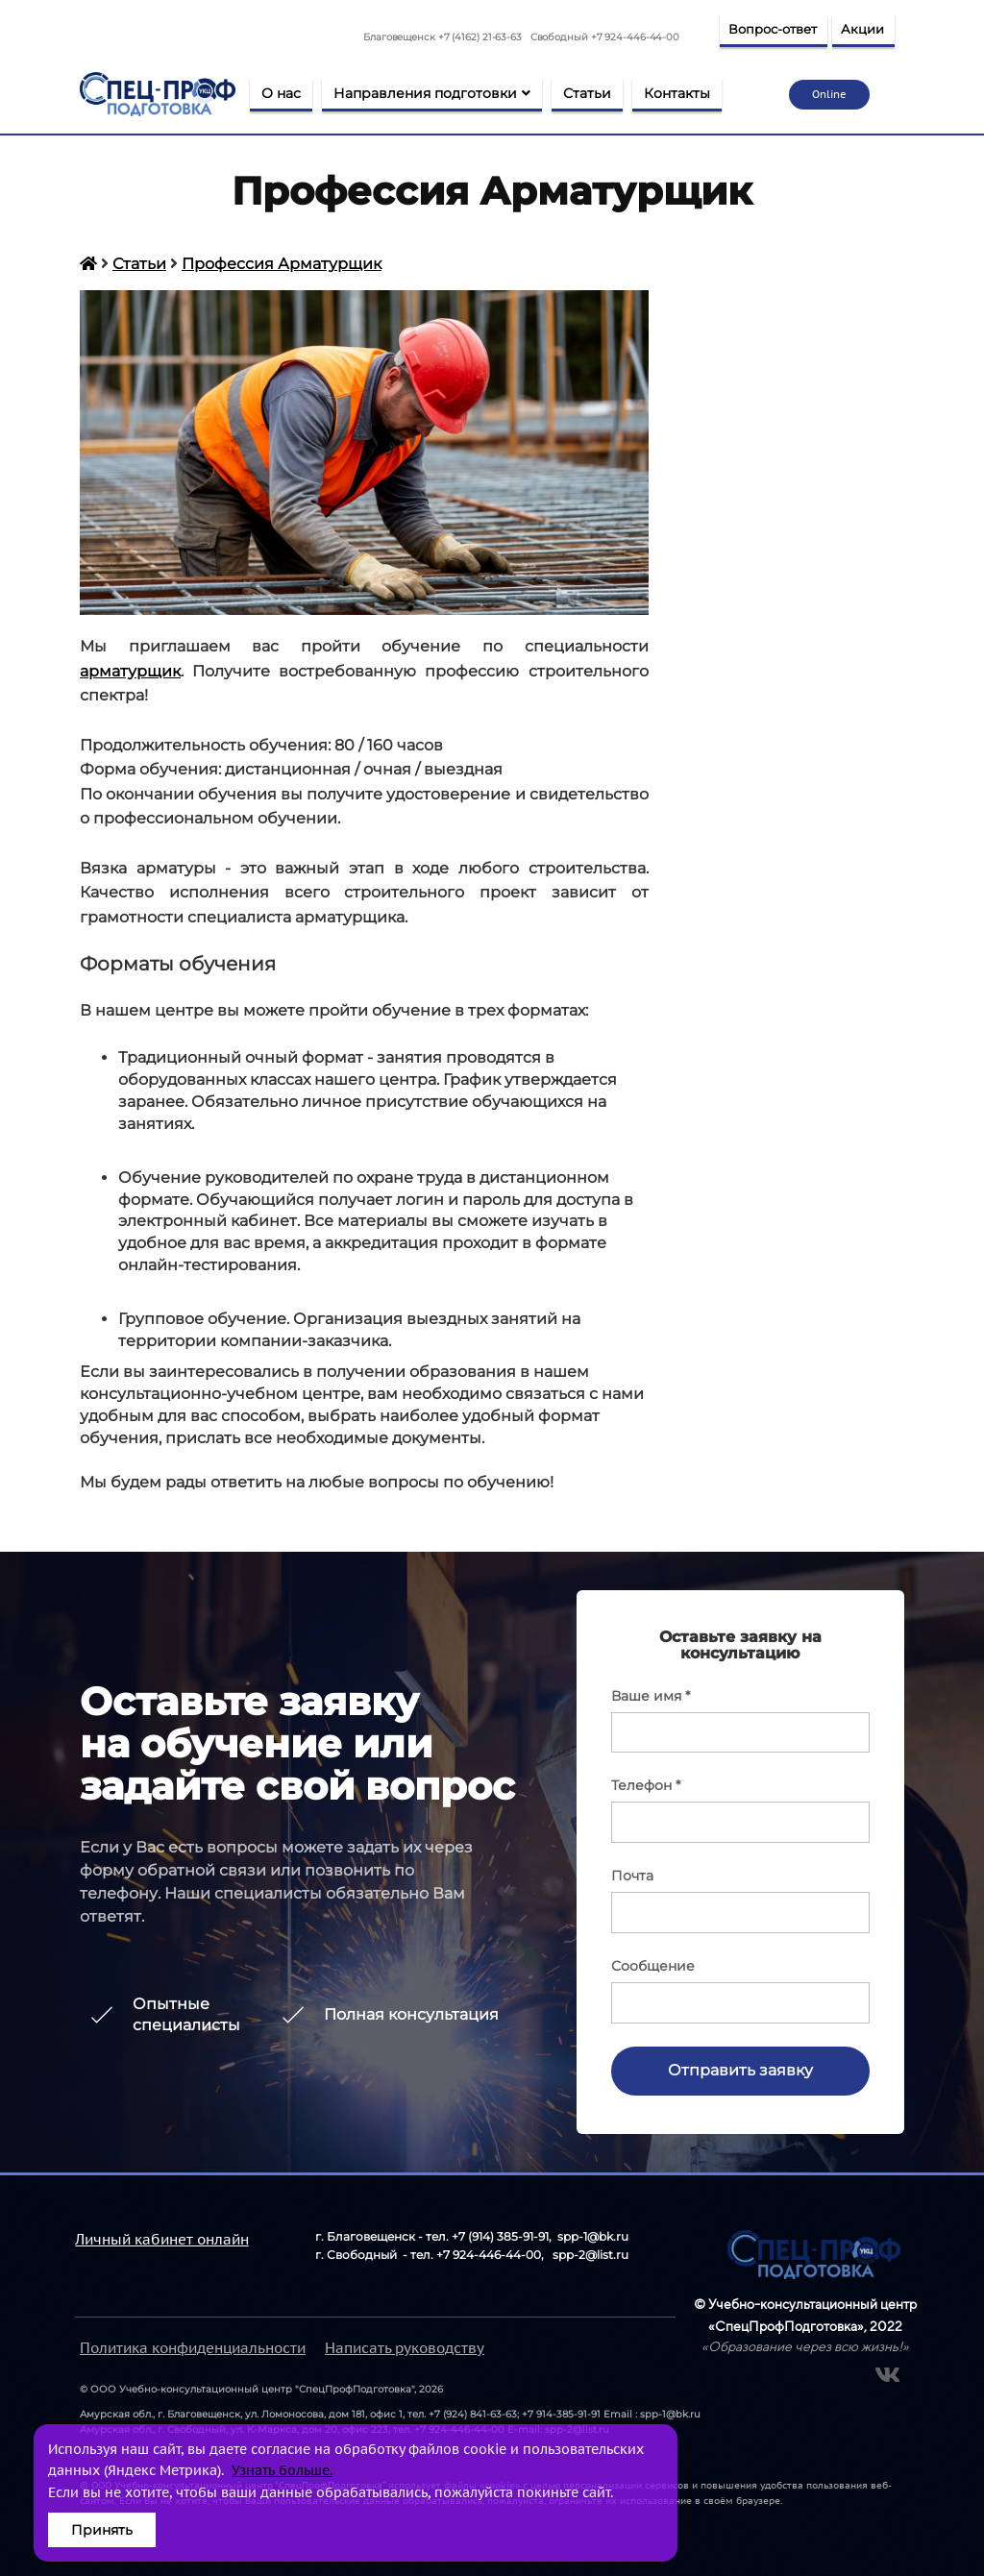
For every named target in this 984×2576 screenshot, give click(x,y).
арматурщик (130, 671)
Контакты (677, 93)
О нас (281, 93)
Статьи (587, 93)
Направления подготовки (431, 93)
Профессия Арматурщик (281, 264)
